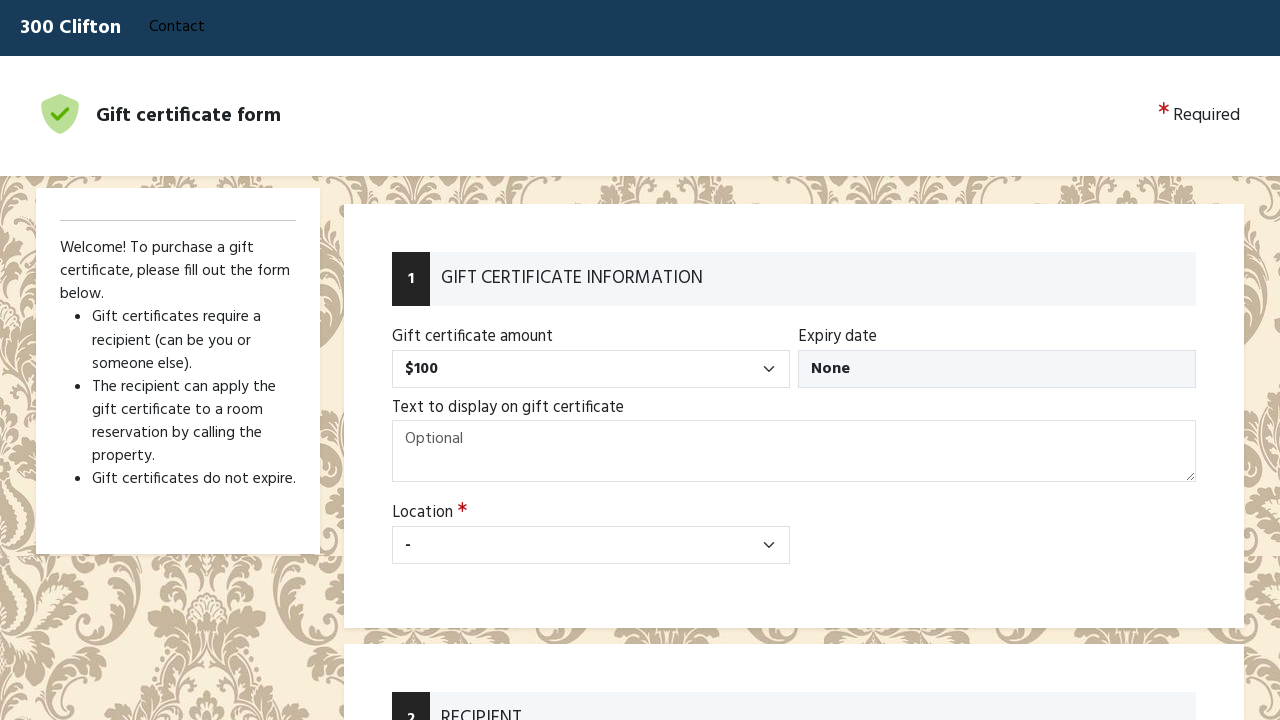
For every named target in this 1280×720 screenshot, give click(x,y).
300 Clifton (70, 28)
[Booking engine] (640, 388)
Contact (177, 27)
